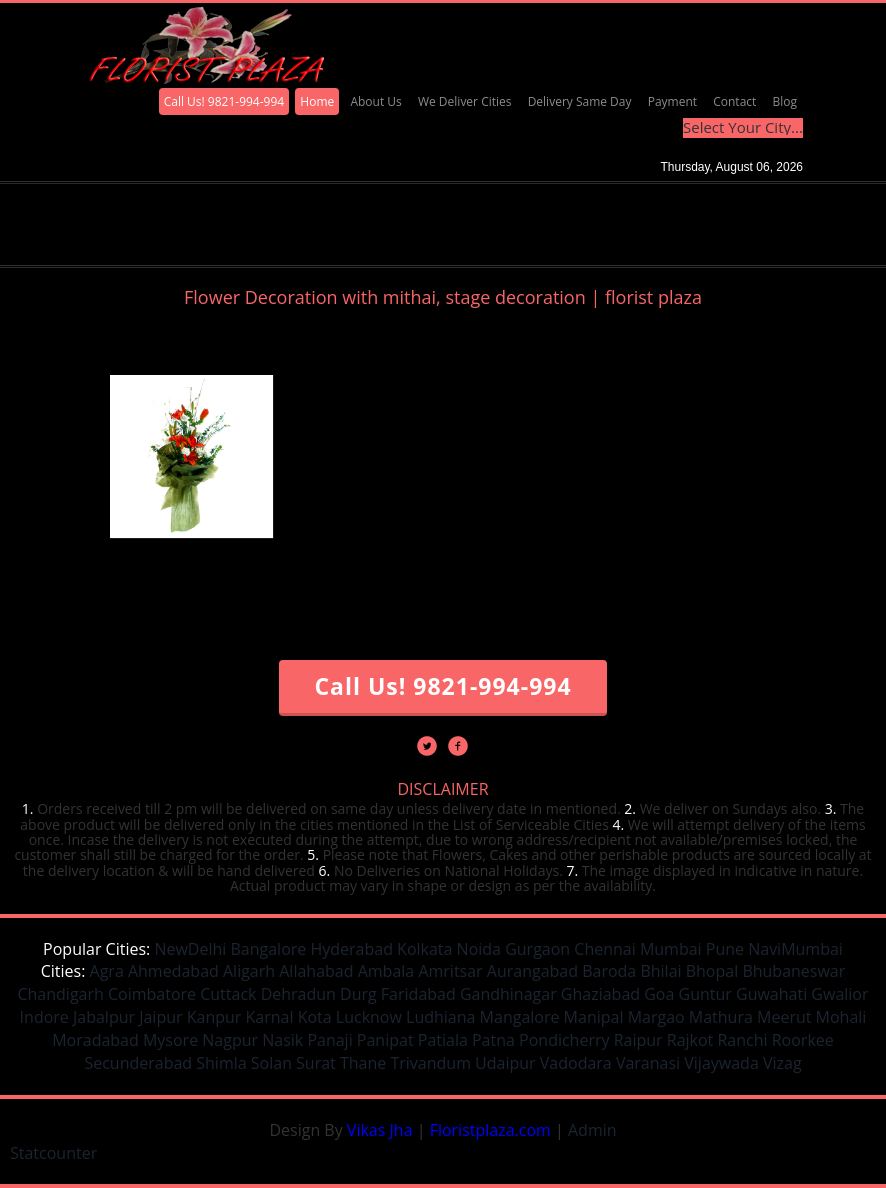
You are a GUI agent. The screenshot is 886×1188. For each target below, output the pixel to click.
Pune (725, 949)
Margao (656, 1017)
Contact (734, 101)
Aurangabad (532, 971)
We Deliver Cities (465, 101)
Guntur (705, 994)
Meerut (784, 1017)
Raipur (638, 1040)
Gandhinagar (508, 994)
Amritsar (450, 971)
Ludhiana (440, 1017)
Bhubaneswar (793, 971)
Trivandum (430, 1063)
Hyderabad (351, 949)
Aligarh (249, 971)
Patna (493, 1040)
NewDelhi (190, 949)
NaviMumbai (795, 949)
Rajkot (690, 1040)
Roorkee (803, 1040)
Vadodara (576, 1063)
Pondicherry (564, 1040)
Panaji (329, 1040)
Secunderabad (138, 1063)
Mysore (170, 1040)
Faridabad (418, 994)
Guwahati (771, 994)
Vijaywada (721, 1063)
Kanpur (214, 1017)
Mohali (841, 1017)
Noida (479, 949)
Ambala (386, 971)
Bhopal (712, 971)
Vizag (782, 1063)
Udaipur (505, 1063)
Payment (672, 101)
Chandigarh (60, 994)
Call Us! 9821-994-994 (224, 101)
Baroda (609, 971)
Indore (44, 1017)
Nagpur (230, 1040)
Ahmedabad (173, 971)
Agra (107, 971)
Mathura (721, 1017)
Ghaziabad (600, 994)
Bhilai (660, 971)
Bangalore (268, 949)
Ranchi (742, 1040)
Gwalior (839, 994)
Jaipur (160, 1017)
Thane (363, 1063)
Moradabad (95, 1040)
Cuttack (228, 994)
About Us (375, 101)
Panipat (385, 1040)
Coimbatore (152, 994)
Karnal (270, 1017)
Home (317, 101)
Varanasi (648, 1063)
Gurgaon (537, 949)
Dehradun (298, 994)
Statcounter (53, 1153)
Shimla (221, 1063)
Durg (358, 994)
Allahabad (316, 971)
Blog (784, 101)
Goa (659, 994)
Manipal (594, 1017)
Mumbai (671, 949)
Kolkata (424, 949)
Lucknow (369, 1017)
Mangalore (520, 1017)
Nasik (282, 1040)
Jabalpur (104, 1017)
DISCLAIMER (442, 789)
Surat (316, 1063)
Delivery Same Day (580, 101)
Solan (271, 1063)
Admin (592, 1130)
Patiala (443, 1040)
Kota (315, 1017)
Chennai (604, 949)
